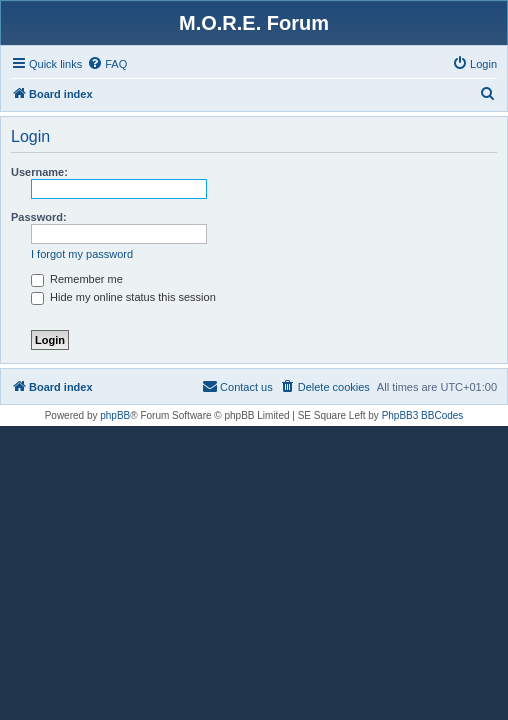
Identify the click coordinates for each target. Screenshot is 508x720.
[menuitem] (107, 64)
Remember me (77, 279)
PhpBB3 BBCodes (423, 415)
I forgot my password (82, 254)
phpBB (115, 415)
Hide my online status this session (123, 297)
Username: (39, 172)
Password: (39, 217)
